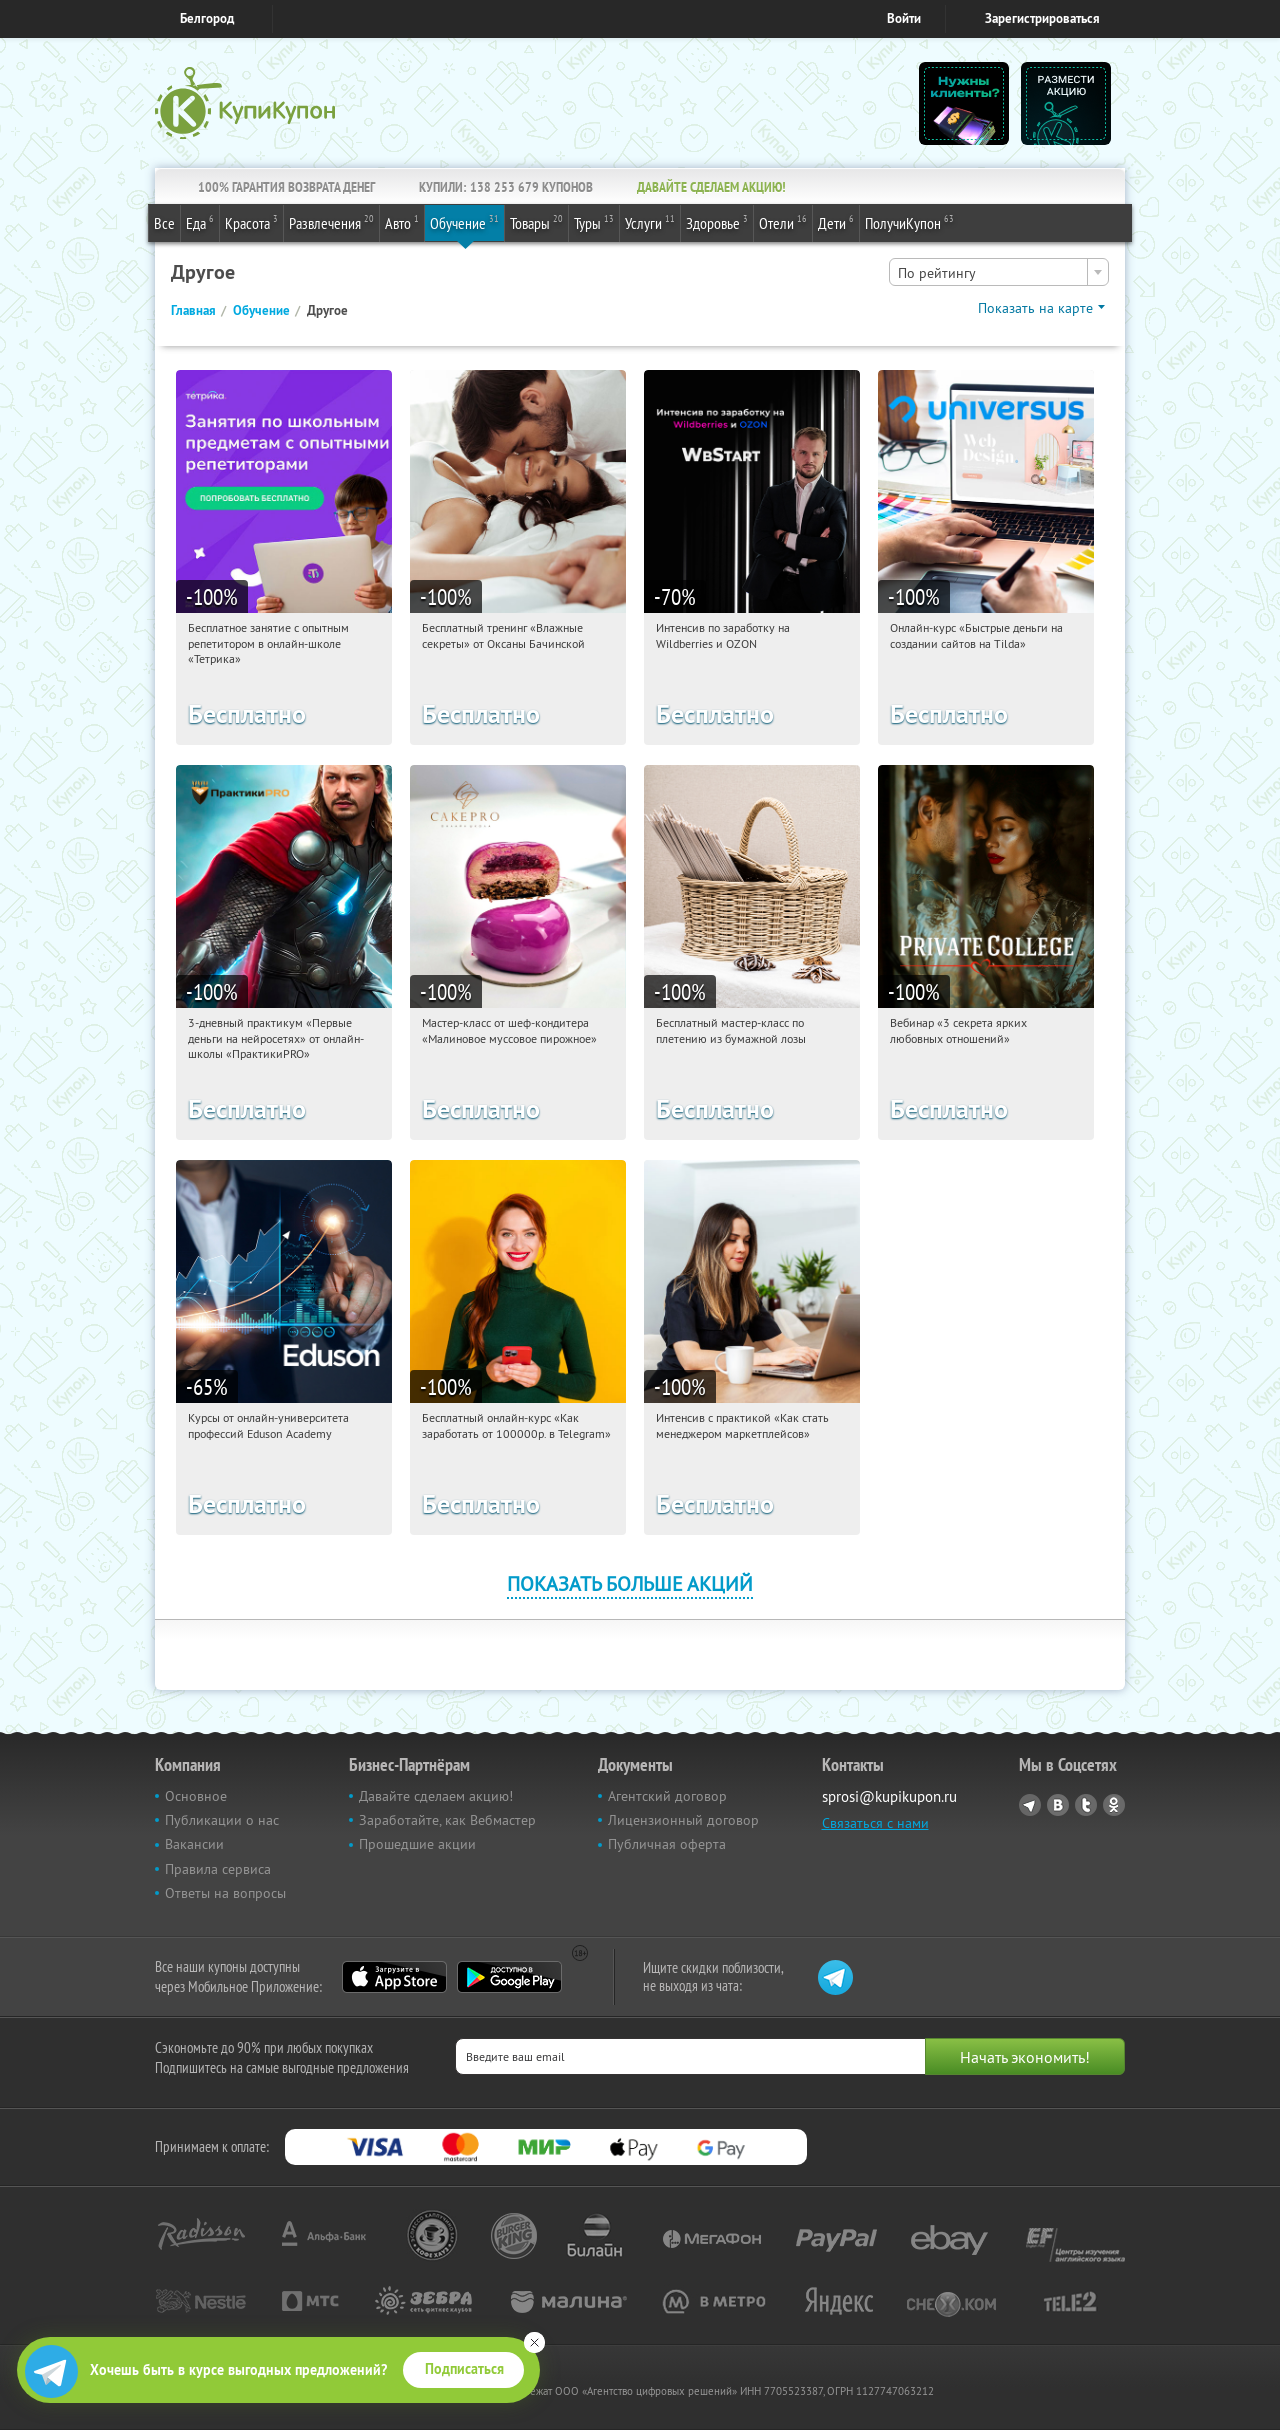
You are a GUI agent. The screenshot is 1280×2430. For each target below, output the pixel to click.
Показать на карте (1035, 308)
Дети (836, 222)
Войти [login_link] (904, 18)
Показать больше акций (630, 1583)
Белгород (207, 18)
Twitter (1086, 1805)
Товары (536, 222)
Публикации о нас (222, 1820)
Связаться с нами (875, 1823)
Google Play (509, 1977)
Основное (196, 1796)
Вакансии (194, 1844)
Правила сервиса (218, 1869)
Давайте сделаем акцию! (436, 1796)
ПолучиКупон (909, 222)
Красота (251, 222)
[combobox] (999, 272)
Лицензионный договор (683, 1820)
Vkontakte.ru (1058, 1805)
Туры (594, 222)
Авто (402, 222)
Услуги (650, 222)
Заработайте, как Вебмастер (447, 1820)
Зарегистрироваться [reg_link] (1042, 18)
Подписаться (464, 2369)
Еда (200, 222)
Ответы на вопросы (225, 1893)
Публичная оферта (667, 1844)
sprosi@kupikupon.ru (889, 1796)
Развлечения (331, 222)
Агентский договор (667, 1796)
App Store (394, 1977)
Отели (783, 222)
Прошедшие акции (417, 1844)
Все (164, 223)
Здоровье (717, 222)
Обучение (464, 222)
